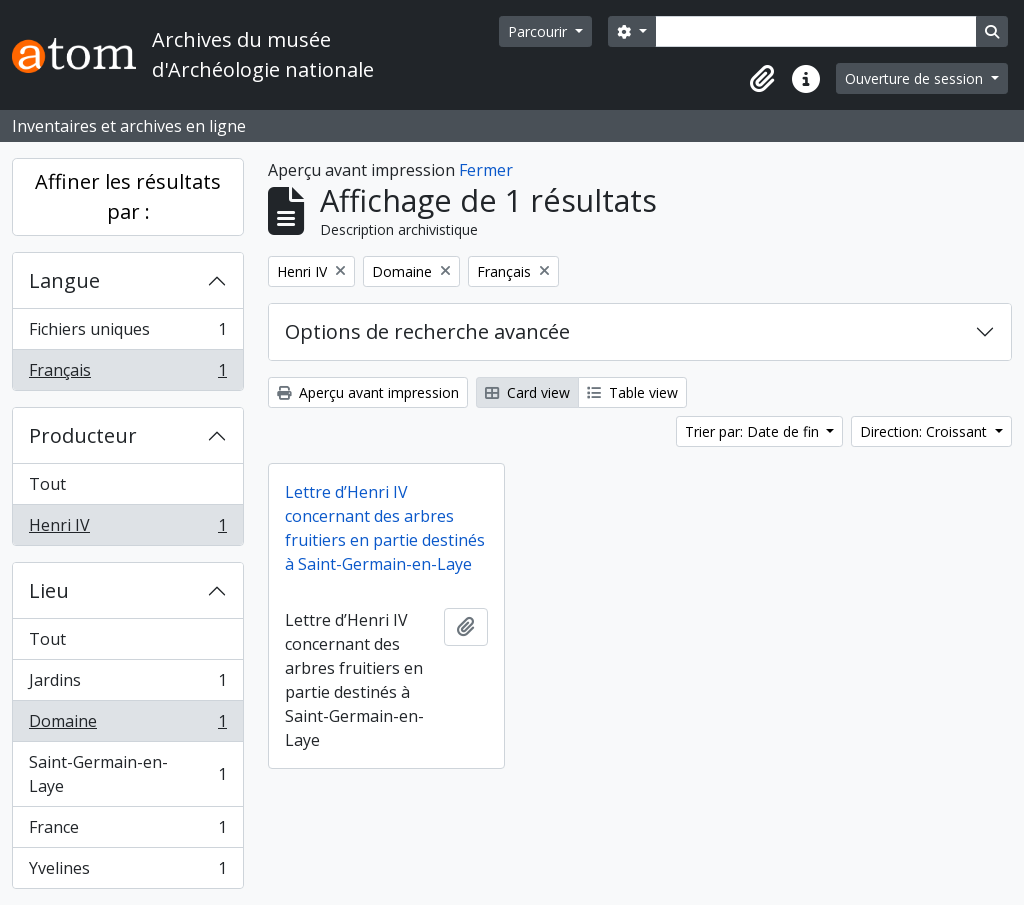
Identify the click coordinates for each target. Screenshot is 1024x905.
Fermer (486, 170)
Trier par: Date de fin (754, 431)
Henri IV (127, 529)
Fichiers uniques (127, 333)
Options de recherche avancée (427, 331)
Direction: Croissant (925, 431)
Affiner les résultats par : (128, 196)
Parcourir (539, 31)
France (127, 831)
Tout (47, 484)
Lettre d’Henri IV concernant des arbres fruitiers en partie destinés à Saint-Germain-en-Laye (385, 528)
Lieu (49, 590)
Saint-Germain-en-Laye (127, 774)
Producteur (83, 435)
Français (127, 374)
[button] (762, 79)
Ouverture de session (916, 78)
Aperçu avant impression (368, 392)
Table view (632, 392)
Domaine (127, 725)
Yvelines (127, 872)
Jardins (127, 684)
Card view (527, 392)
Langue (64, 280)
